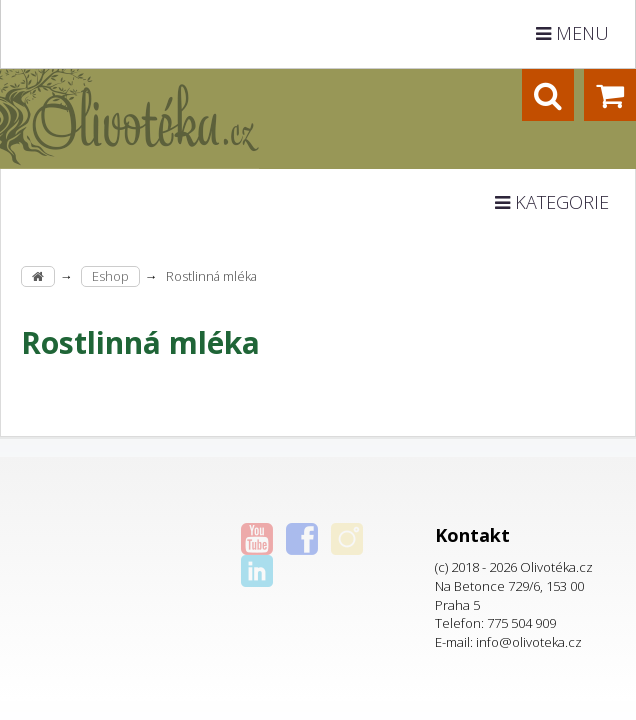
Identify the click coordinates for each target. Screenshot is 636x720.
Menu (572, 33)
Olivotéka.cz (556, 567)
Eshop (110, 276)
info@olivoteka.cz (529, 642)
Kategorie (552, 202)
